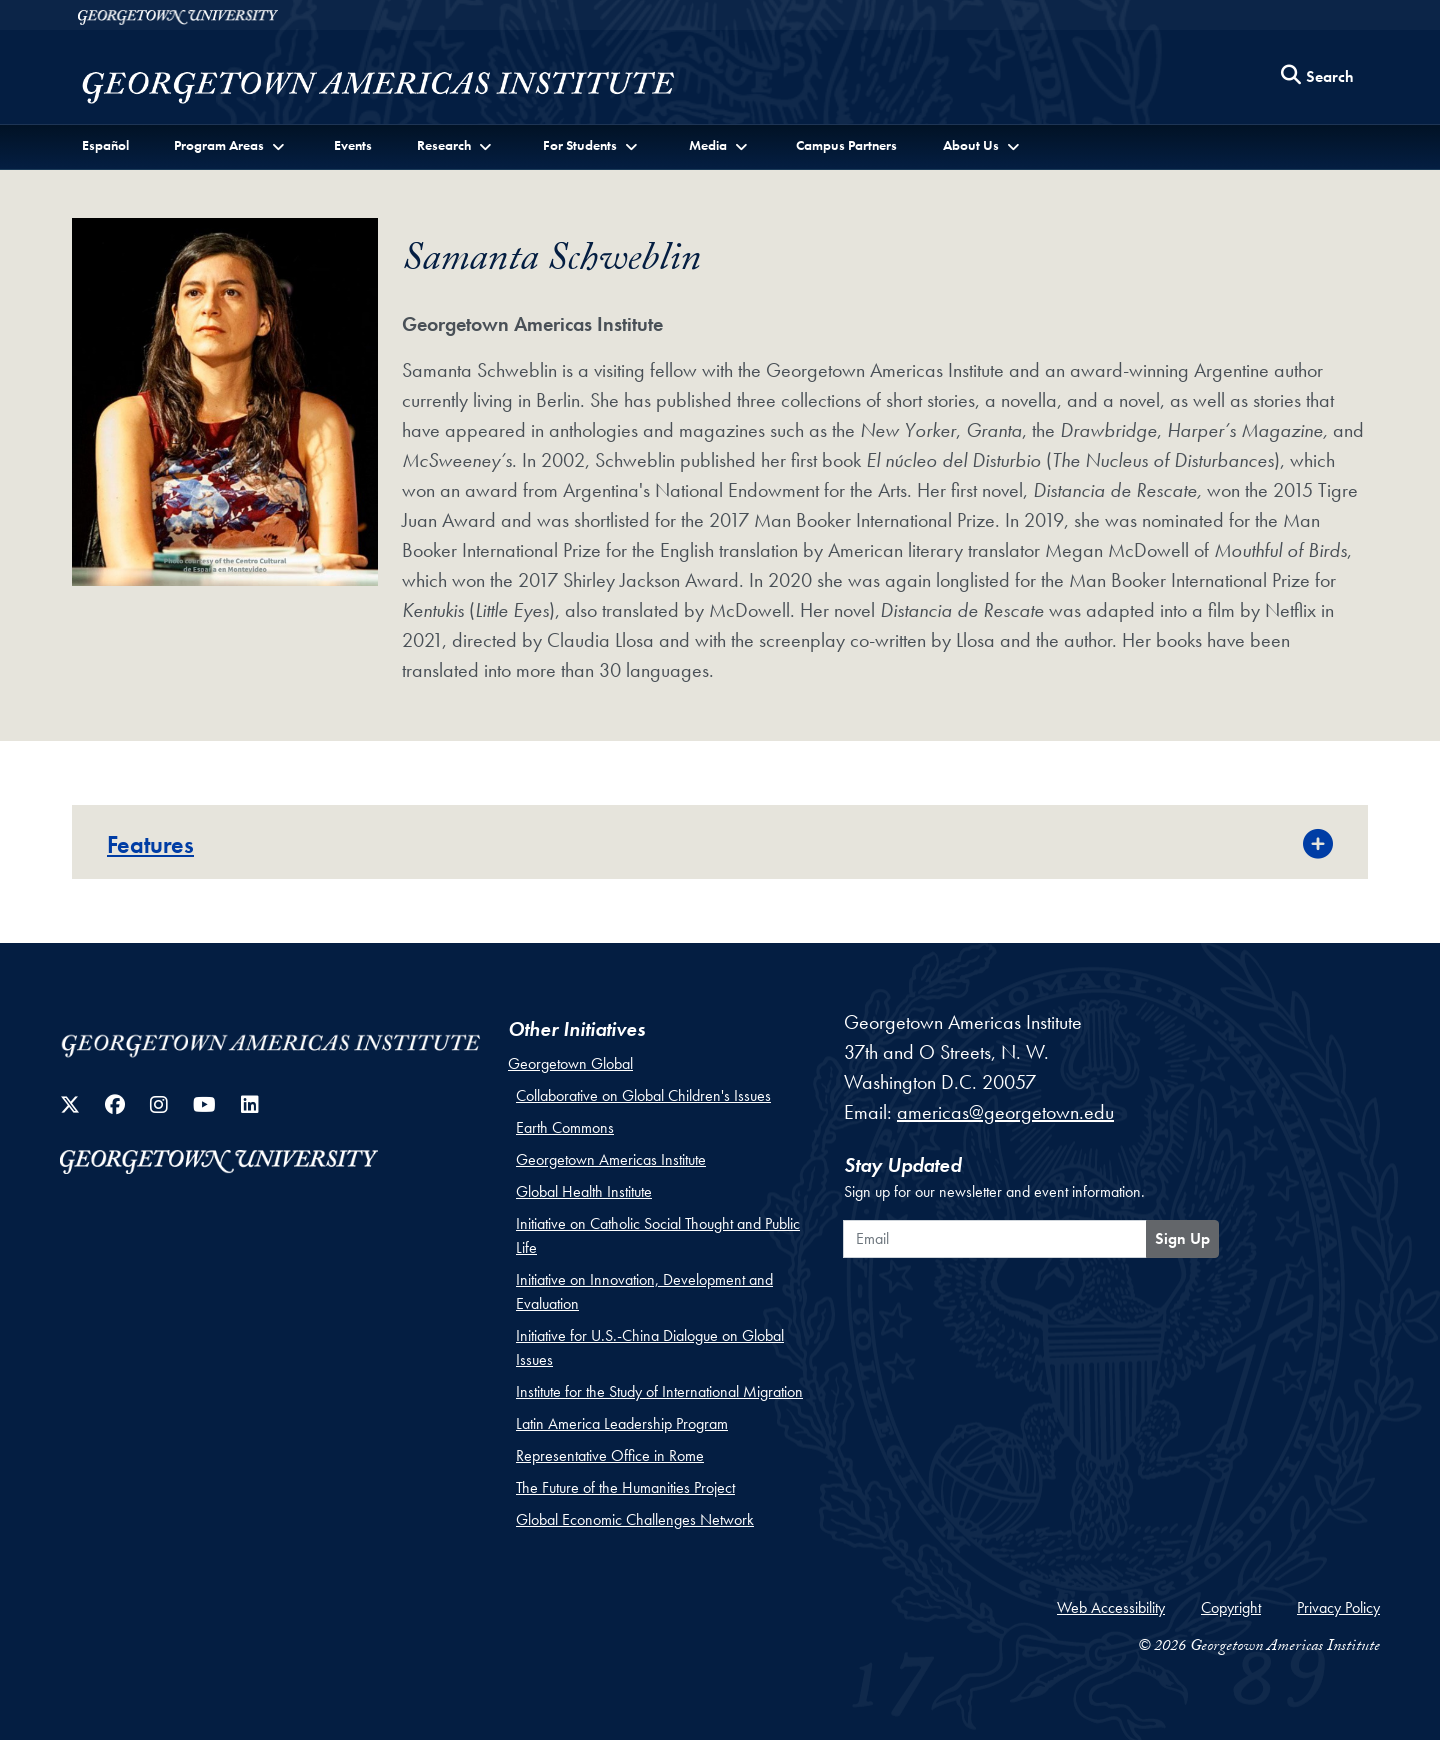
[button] (231, 145)
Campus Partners (846, 145)
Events (353, 145)
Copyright (1231, 1607)
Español (105, 145)
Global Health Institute (584, 1191)
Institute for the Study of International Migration (659, 1391)
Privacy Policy (1338, 1607)
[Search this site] (1318, 77)
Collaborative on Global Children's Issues (643, 1095)
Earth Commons (565, 1127)
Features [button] (150, 844)
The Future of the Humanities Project (625, 1487)
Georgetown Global (570, 1063)
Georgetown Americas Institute (611, 1159)
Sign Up (1182, 1238)
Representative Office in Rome (610, 1455)
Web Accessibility (1111, 1607)
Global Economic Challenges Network (635, 1519)
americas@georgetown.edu (1005, 1112)
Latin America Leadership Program (622, 1423)
